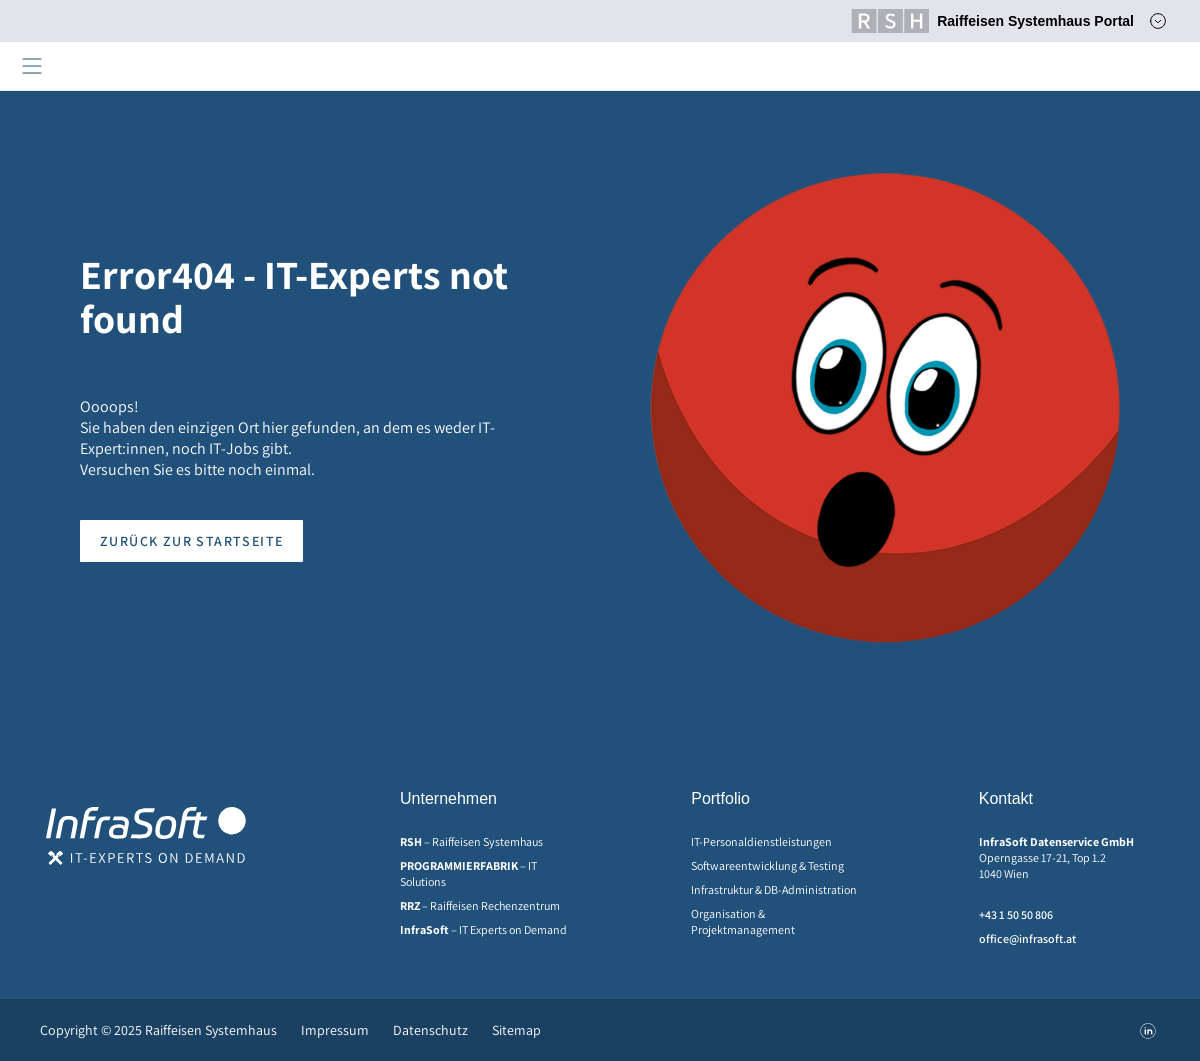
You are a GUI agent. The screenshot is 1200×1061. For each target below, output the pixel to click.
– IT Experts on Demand (483, 929)
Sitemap (516, 1030)
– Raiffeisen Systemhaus (471, 841)
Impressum (335, 1030)
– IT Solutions (468, 873)
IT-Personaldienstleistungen (761, 841)
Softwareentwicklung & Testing (767, 865)
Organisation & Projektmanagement (743, 921)
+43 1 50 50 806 (1016, 914)
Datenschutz (430, 1030)
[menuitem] (490, 842)
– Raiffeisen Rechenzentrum (480, 905)
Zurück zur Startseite (191, 541)
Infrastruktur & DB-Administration (774, 889)
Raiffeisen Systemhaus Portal (992, 21)
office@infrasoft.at (1027, 938)
